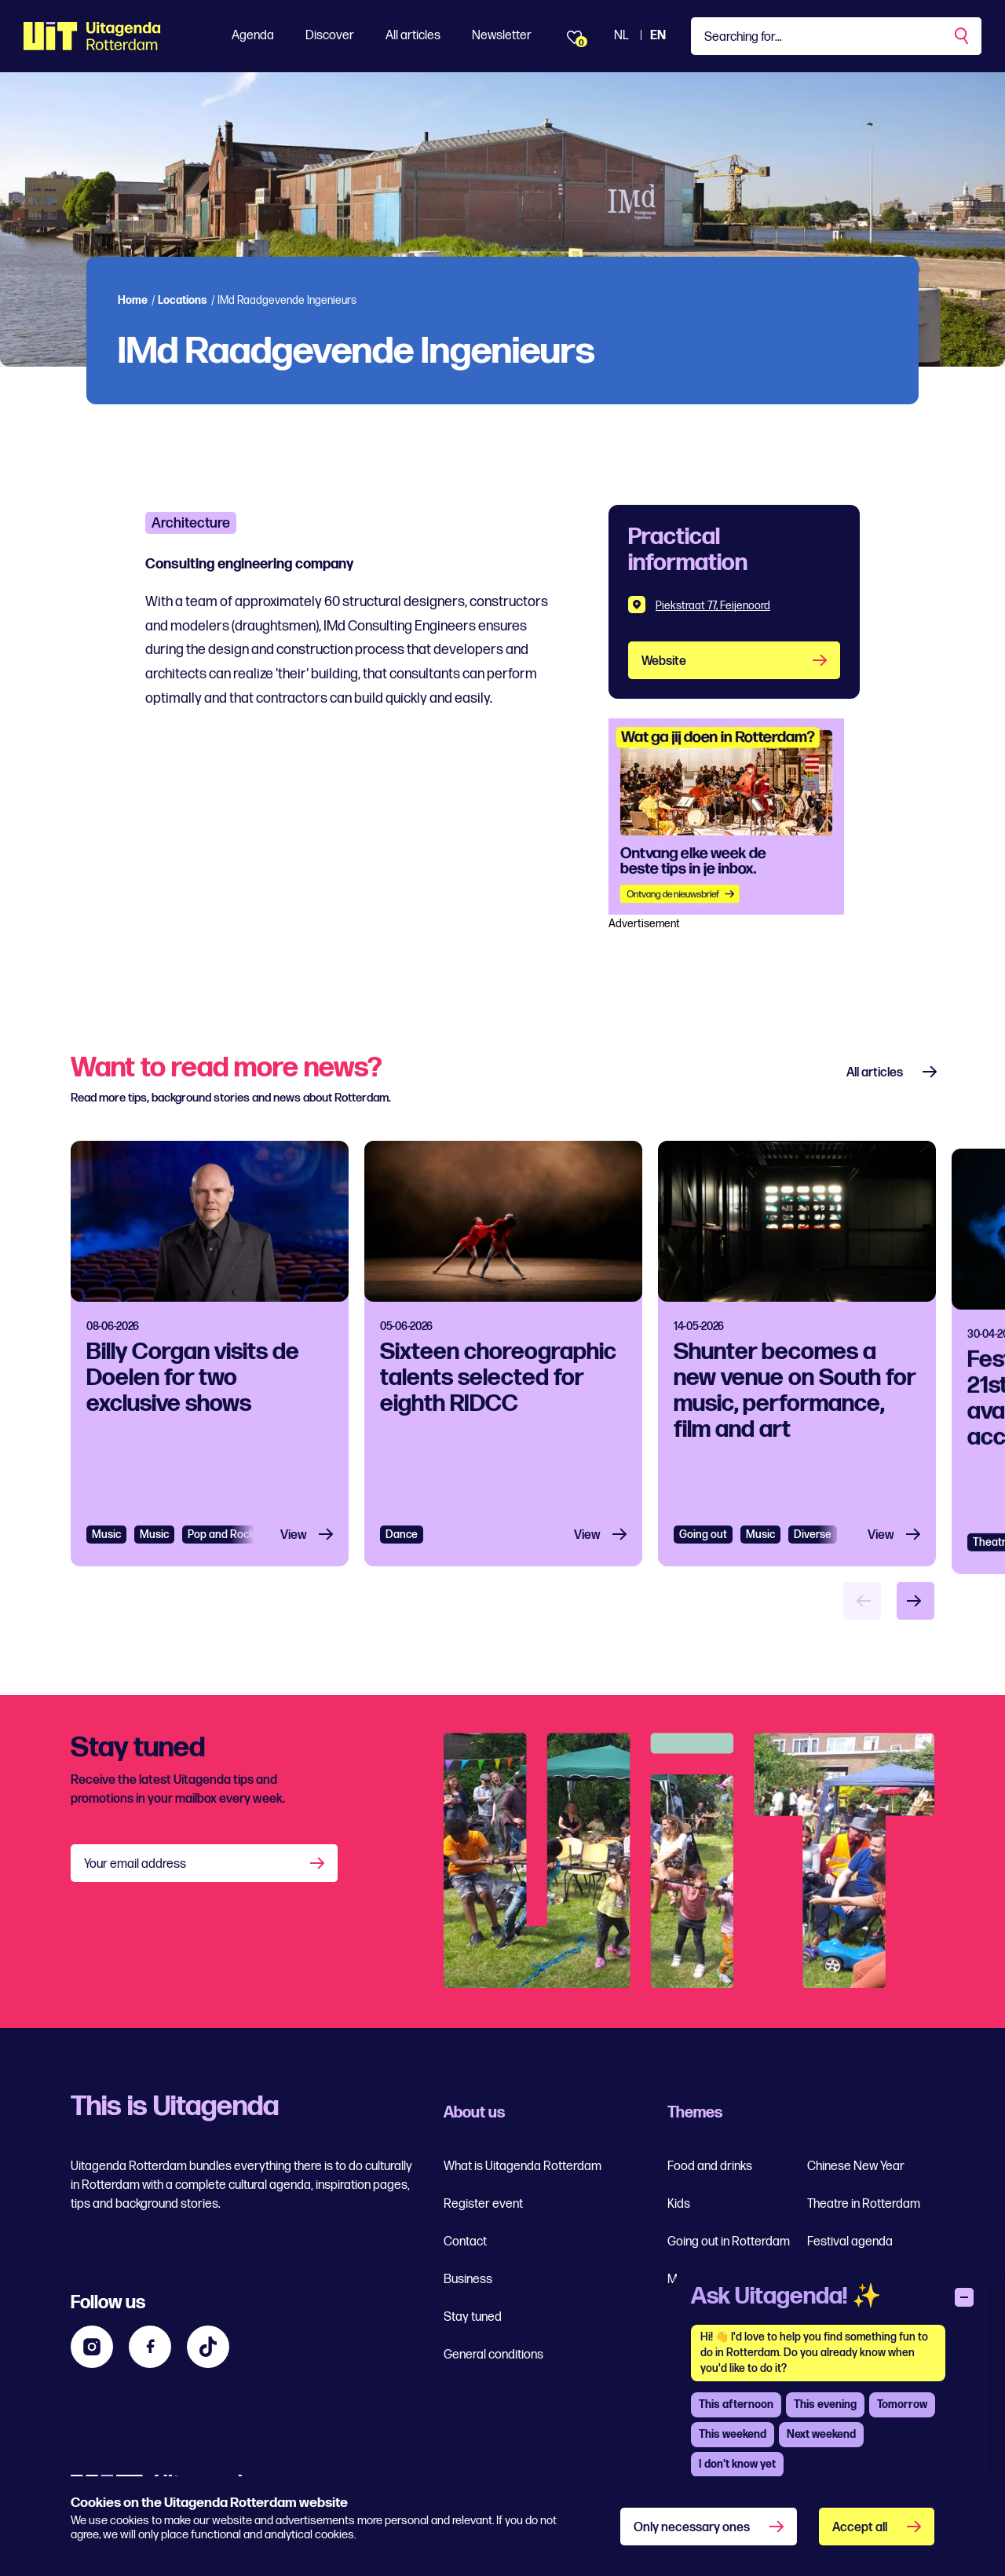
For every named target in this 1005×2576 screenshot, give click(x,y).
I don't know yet (737, 2464)
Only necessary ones (692, 2527)
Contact (465, 2241)
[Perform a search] (962, 36)
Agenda (253, 35)
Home (133, 300)
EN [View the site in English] (658, 35)
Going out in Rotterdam (728, 2241)
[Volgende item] (915, 1601)
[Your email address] (204, 1863)
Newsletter (502, 35)
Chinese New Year (855, 2166)
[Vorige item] (862, 1601)
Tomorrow (902, 2404)
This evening (825, 2404)
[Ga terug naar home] (92, 36)
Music (106, 1549)
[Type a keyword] (836, 36)
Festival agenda (850, 2241)
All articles (413, 35)
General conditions (493, 2355)
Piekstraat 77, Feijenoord (713, 605)
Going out (703, 1613)
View (293, 1550)
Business (468, 2279)
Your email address (135, 1864)
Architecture (191, 523)
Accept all (859, 2527)
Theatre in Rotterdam (863, 2204)
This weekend (732, 2434)
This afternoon (736, 2404)
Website (663, 661)
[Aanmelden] (319, 1863)
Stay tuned (473, 2317)
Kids (678, 2204)
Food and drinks (709, 2166)
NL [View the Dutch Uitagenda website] (621, 35)
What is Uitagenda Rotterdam (522, 2166)
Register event (483, 2204)
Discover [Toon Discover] (329, 35)
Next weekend (821, 2434)
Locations (182, 300)
